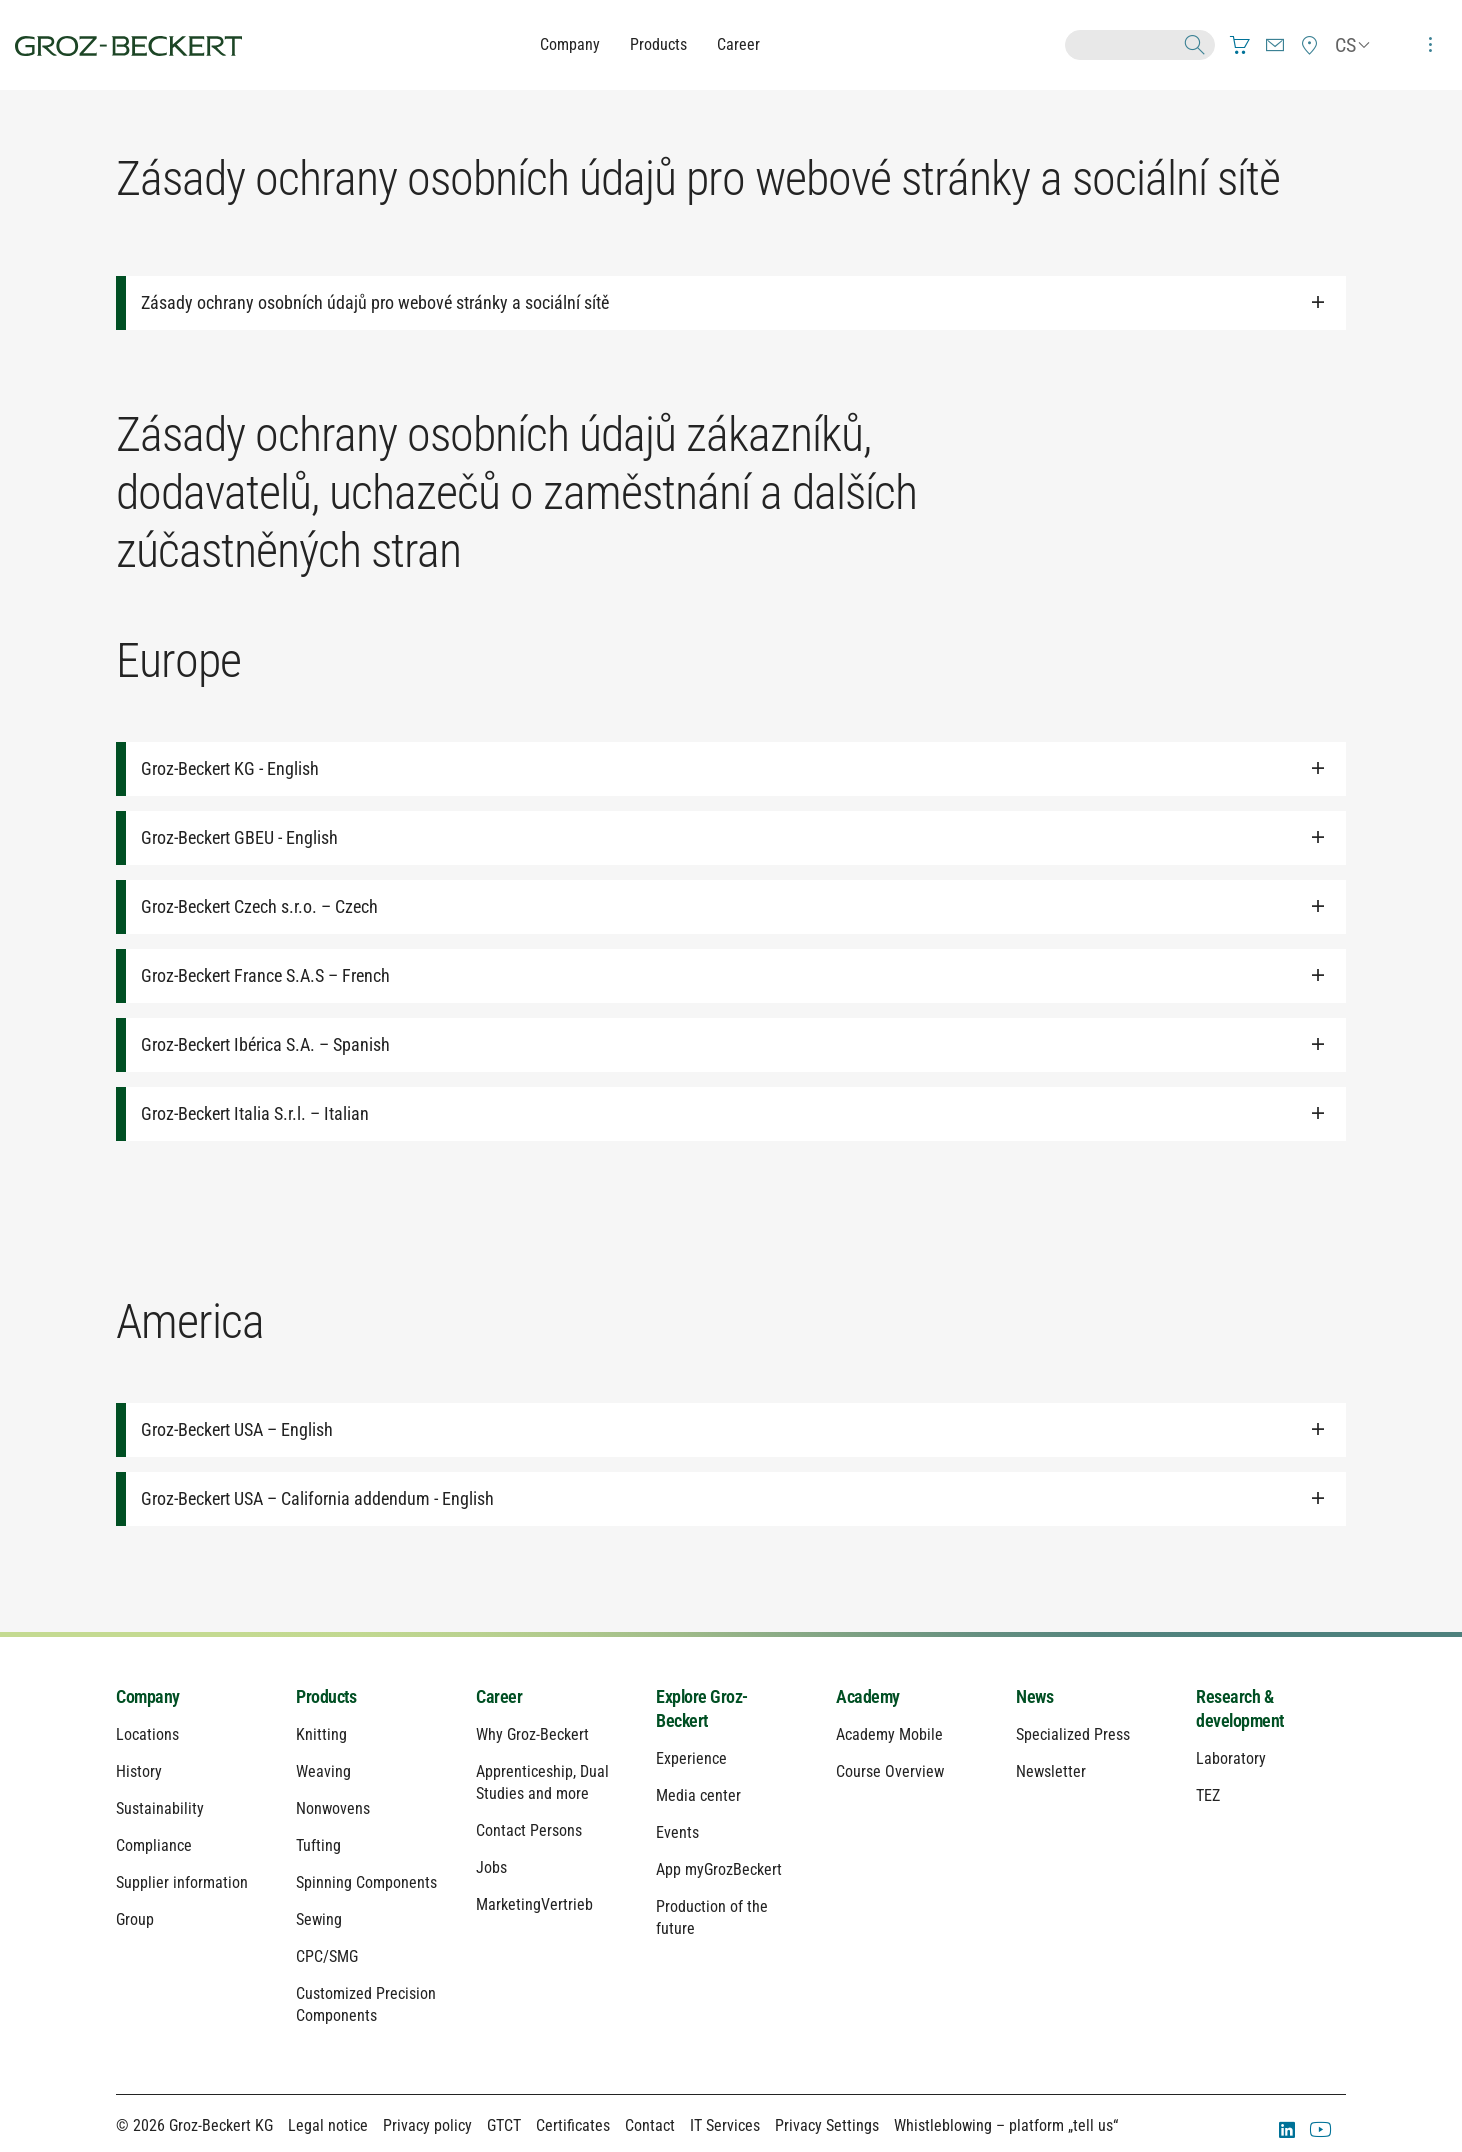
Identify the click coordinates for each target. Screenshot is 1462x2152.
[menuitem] (1240, 45)
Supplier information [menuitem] (182, 1882)
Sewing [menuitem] (319, 1919)
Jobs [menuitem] (491, 1867)
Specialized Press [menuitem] (1073, 1734)
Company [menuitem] (148, 1696)
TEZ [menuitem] (1208, 1795)
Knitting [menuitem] (321, 1734)
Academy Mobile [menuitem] (889, 1734)
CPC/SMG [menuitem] (327, 1956)
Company (570, 44)
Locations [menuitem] (147, 1734)
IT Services (725, 2125)
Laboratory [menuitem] (1231, 1758)
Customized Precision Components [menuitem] (366, 2004)
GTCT (504, 2125)
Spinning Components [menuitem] (366, 1882)
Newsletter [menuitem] (1051, 1771)
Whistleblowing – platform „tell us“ (1006, 2125)
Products (658, 44)
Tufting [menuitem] (318, 1845)
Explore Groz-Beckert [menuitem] (702, 1708)
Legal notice (328, 2125)
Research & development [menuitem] (1240, 1708)
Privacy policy (427, 2125)
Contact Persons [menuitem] (529, 1830)
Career (738, 44)
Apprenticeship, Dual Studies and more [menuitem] (542, 1782)
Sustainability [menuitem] (160, 1808)
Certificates (573, 2125)
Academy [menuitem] (868, 1696)
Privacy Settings (827, 2125)
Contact (650, 2125)
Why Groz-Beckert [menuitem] (532, 1734)
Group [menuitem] (135, 1919)
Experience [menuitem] (691, 1758)
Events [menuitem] (677, 1832)
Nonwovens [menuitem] (333, 1808)
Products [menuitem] (326, 1696)
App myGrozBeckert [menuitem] (719, 1869)
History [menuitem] (139, 1771)
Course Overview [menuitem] (890, 1771)
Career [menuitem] (499, 1696)
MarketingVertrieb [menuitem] (534, 1904)
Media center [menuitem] (698, 1795)
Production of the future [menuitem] (712, 1917)
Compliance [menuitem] (154, 1845)
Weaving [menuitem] (323, 1771)
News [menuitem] (1034, 1696)
